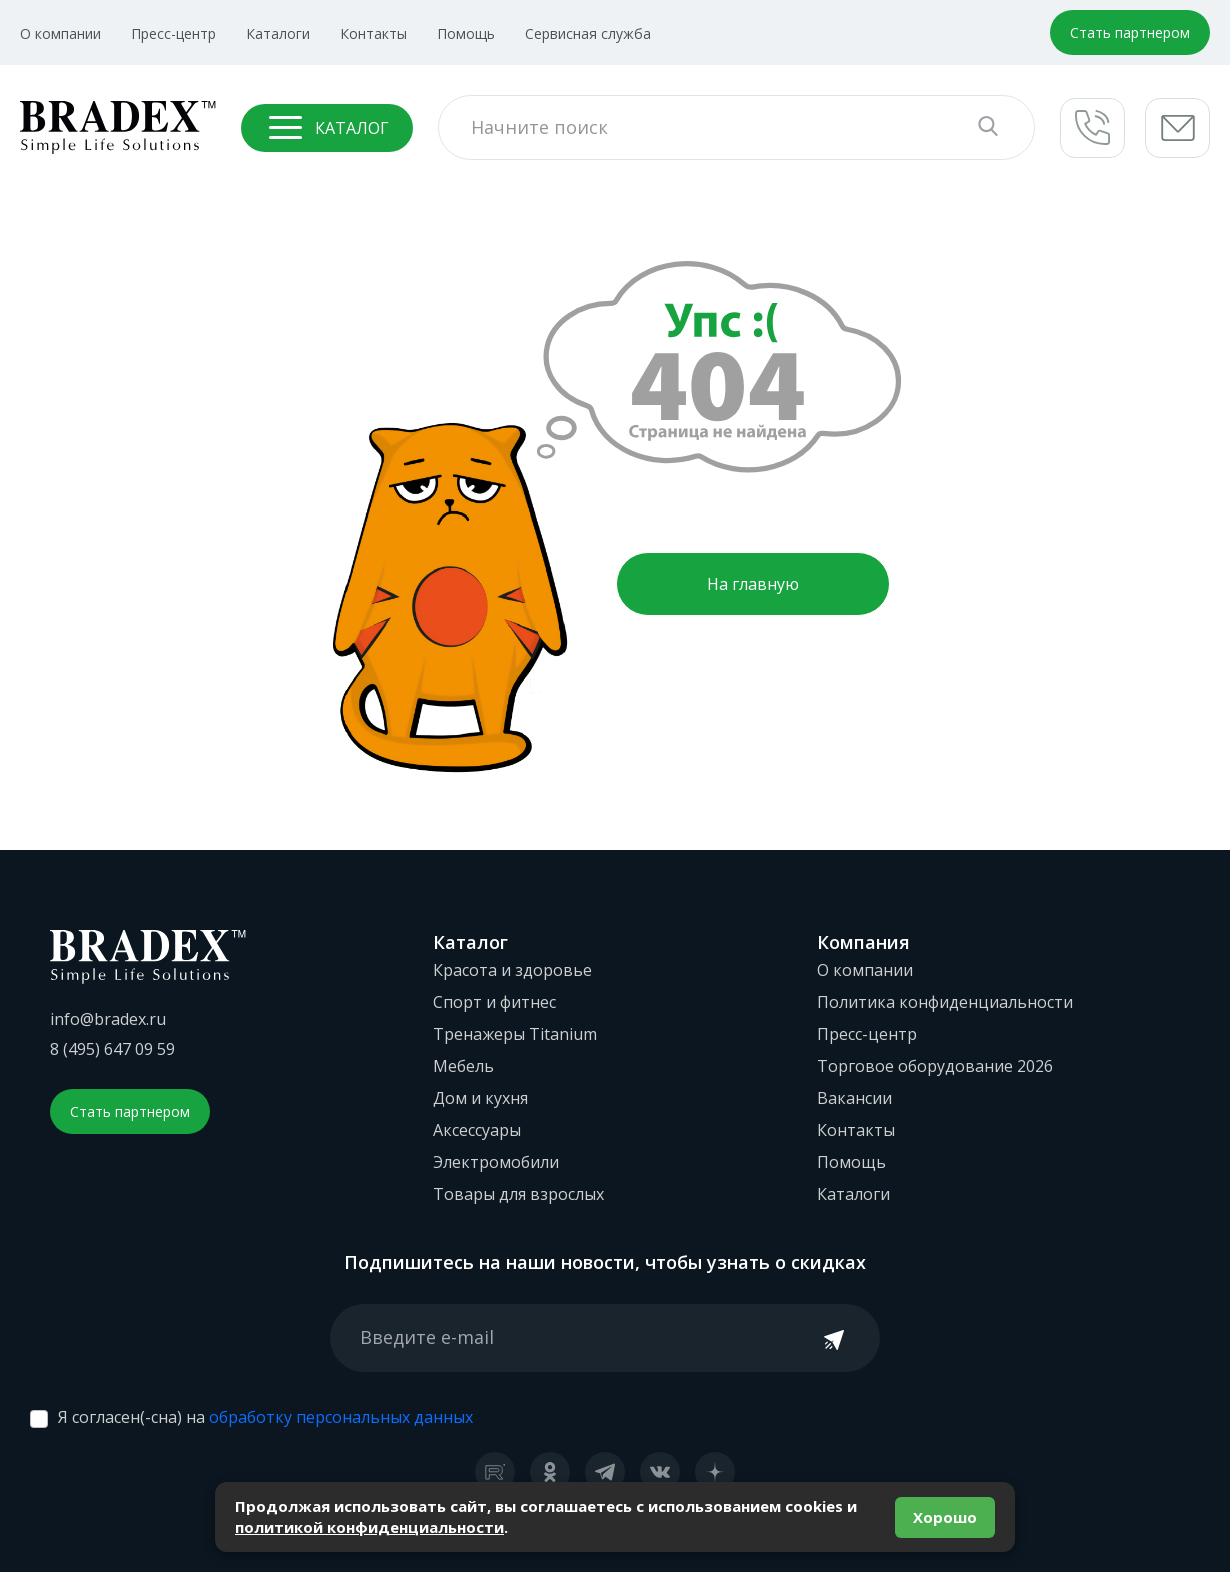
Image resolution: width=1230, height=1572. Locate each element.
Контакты (373, 33)
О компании (60, 33)
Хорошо (945, 1517)
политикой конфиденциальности (369, 1527)
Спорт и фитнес (494, 1002)
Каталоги (278, 33)
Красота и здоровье (512, 970)
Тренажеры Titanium (515, 1034)
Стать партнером (1130, 32)
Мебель (463, 1066)
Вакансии (854, 1098)
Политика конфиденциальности (945, 1002)
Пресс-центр (173, 33)
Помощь (466, 33)
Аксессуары (477, 1130)
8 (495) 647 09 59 (112, 1049)
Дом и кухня (480, 1098)
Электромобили (496, 1162)
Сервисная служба (588, 33)
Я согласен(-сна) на (265, 1417)
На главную (753, 584)
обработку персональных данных (341, 1417)
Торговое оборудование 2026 (935, 1066)
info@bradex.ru (108, 1019)
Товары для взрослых (518, 1194)
